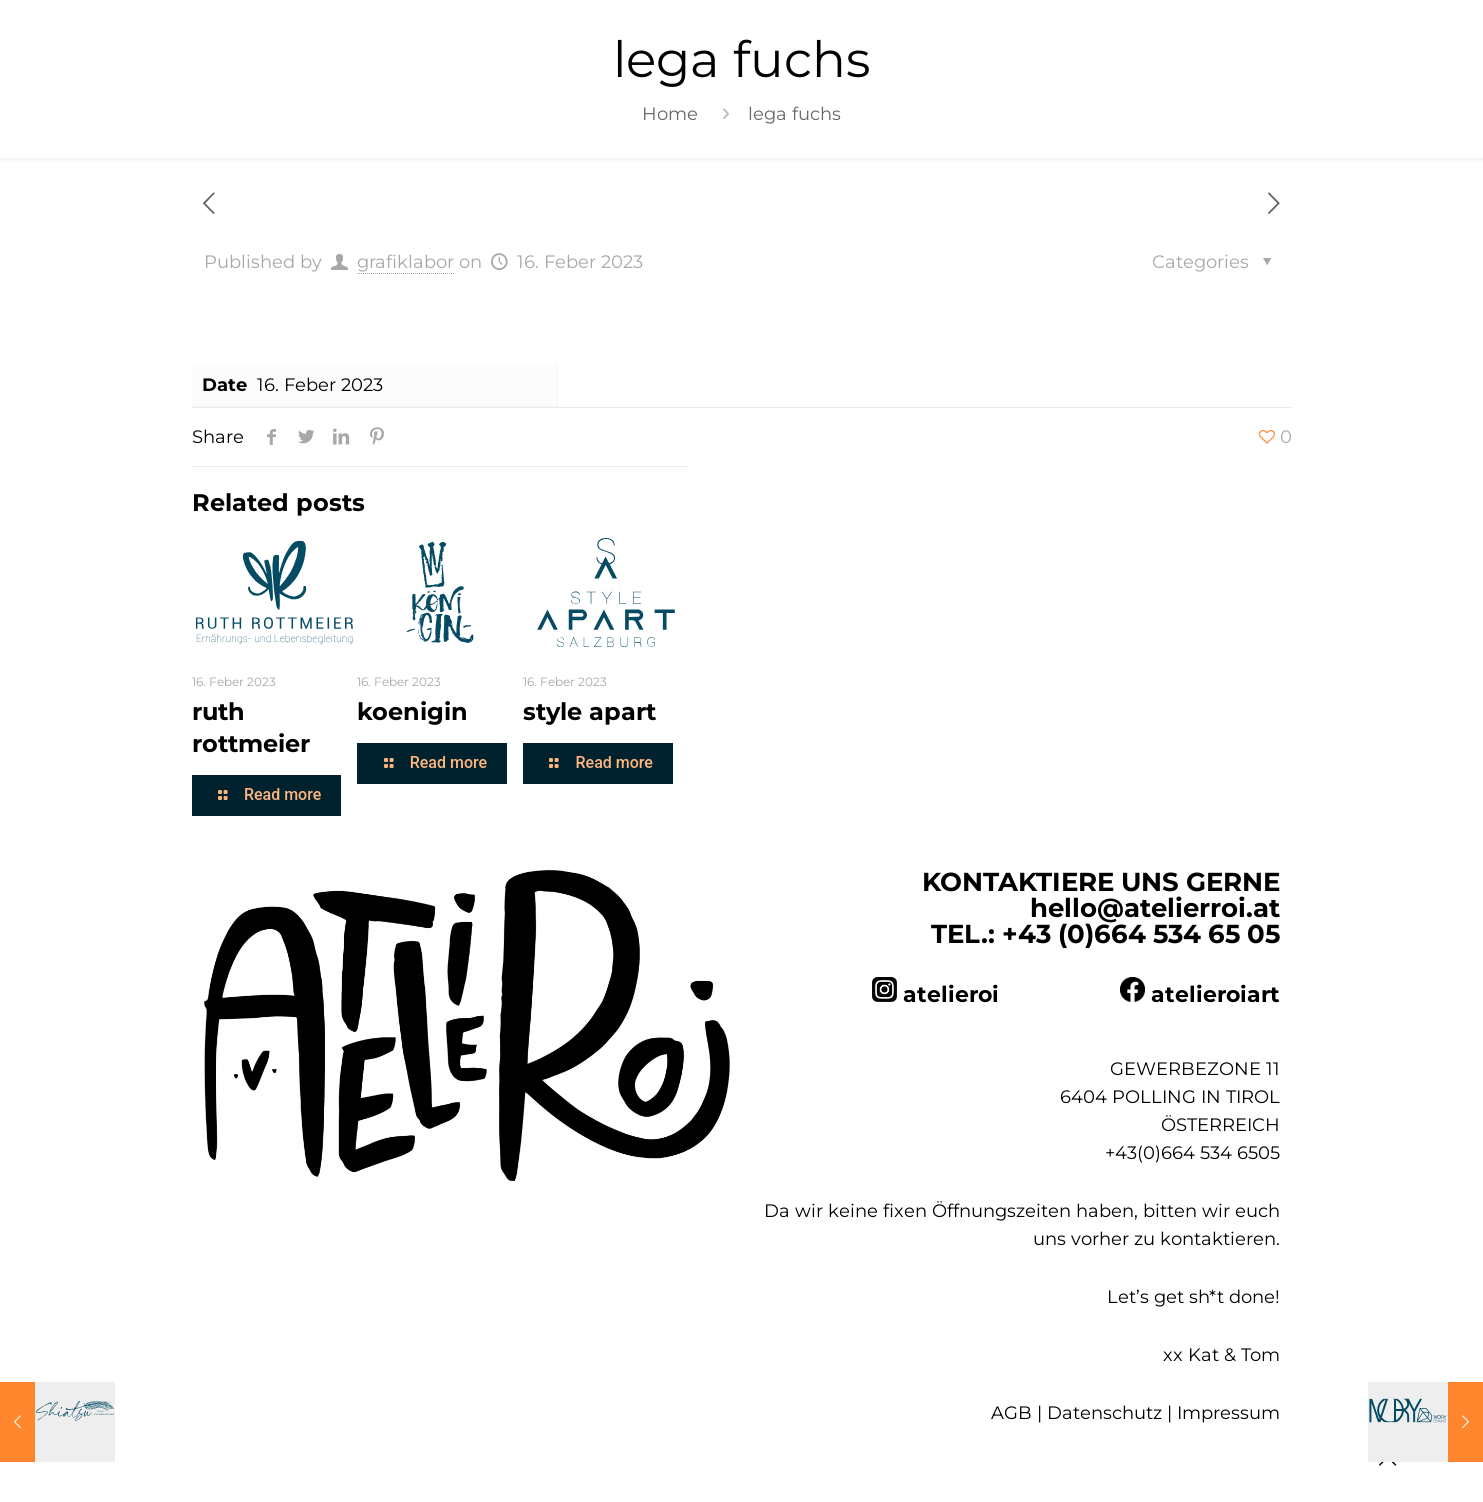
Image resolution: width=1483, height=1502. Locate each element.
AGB (1011, 1413)
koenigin (412, 711)
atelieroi (951, 994)
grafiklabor (405, 262)
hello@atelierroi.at (1155, 908)
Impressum (1228, 1413)
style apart (589, 711)
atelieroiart (1215, 994)
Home (670, 114)
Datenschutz (1104, 1413)
